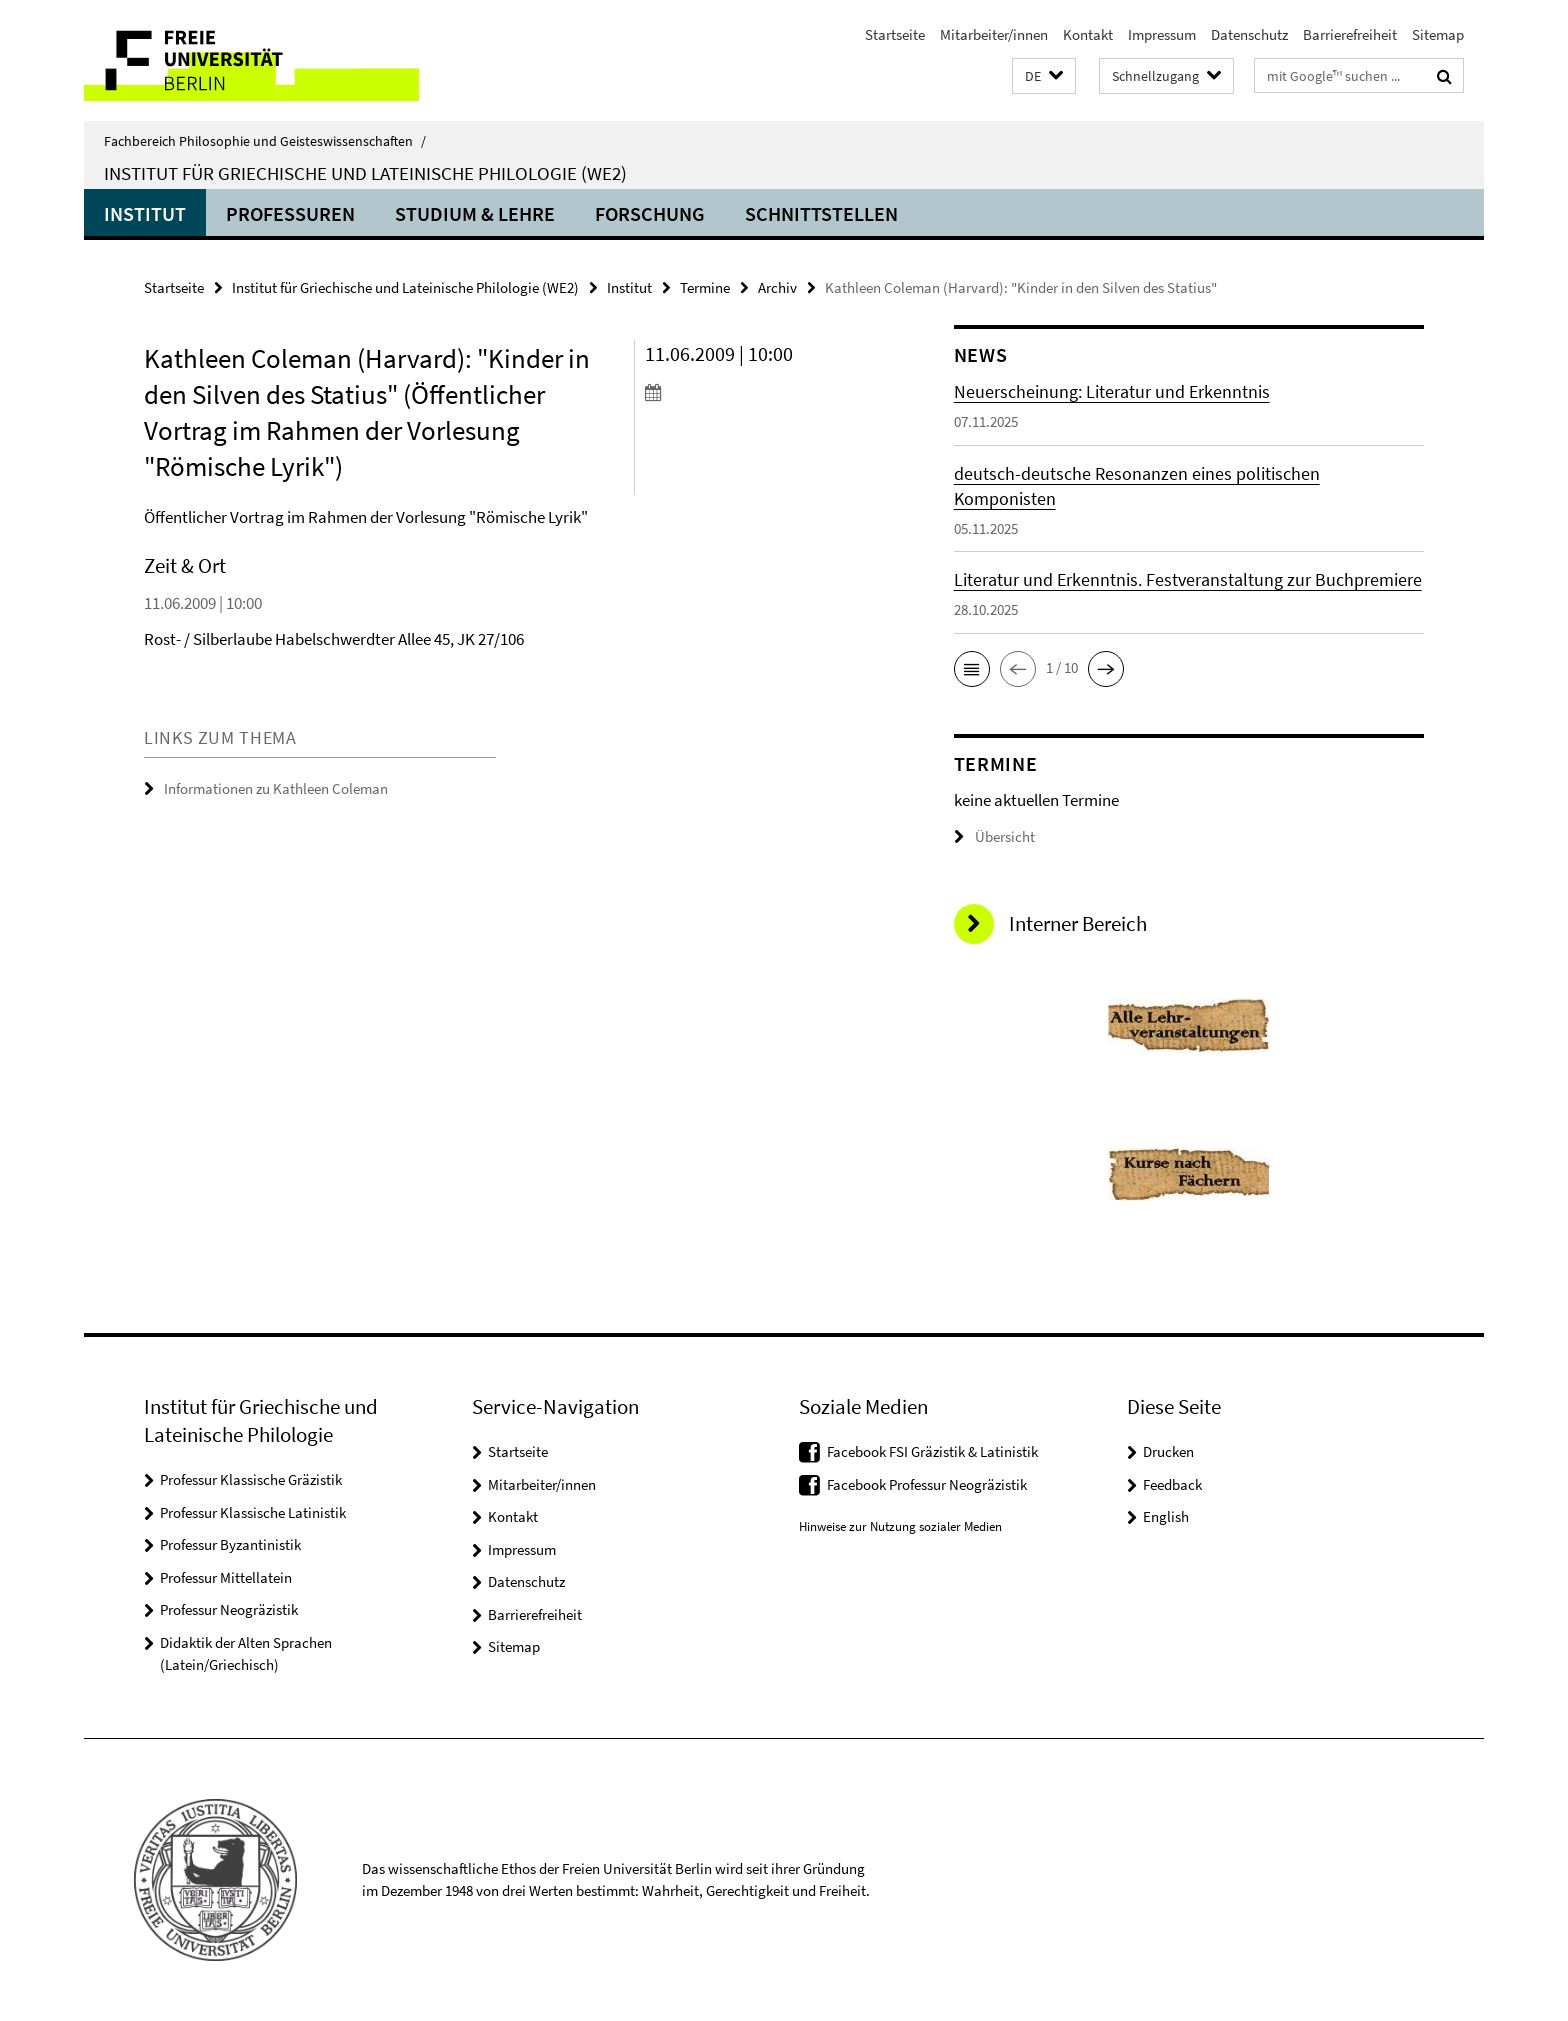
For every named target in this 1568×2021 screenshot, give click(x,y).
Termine (705, 287)
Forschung (650, 213)
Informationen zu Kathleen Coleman (276, 788)
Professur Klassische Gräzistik (251, 1479)
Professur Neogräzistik (229, 1609)
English (1166, 1516)
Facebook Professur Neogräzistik (927, 1484)
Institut (145, 213)
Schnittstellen (821, 213)
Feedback (1172, 1484)
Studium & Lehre (475, 213)
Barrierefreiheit (1350, 34)
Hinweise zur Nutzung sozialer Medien (900, 1526)
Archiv (777, 287)
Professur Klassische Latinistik (253, 1512)
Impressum (1162, 34)
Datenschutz (1249, 34)
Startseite (895, 34)
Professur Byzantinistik (230, 1544)
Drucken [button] (1168, 1451)
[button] (1044, 76)
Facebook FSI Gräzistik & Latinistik (932, 1451)
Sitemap (1438, 34)
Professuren (290, 213)
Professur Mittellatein (226, 1577)
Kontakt (1088, 34)
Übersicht (994, 836)
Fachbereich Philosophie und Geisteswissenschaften (265, 141)
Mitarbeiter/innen (994, 34)
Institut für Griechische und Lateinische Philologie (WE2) (365, 173)
